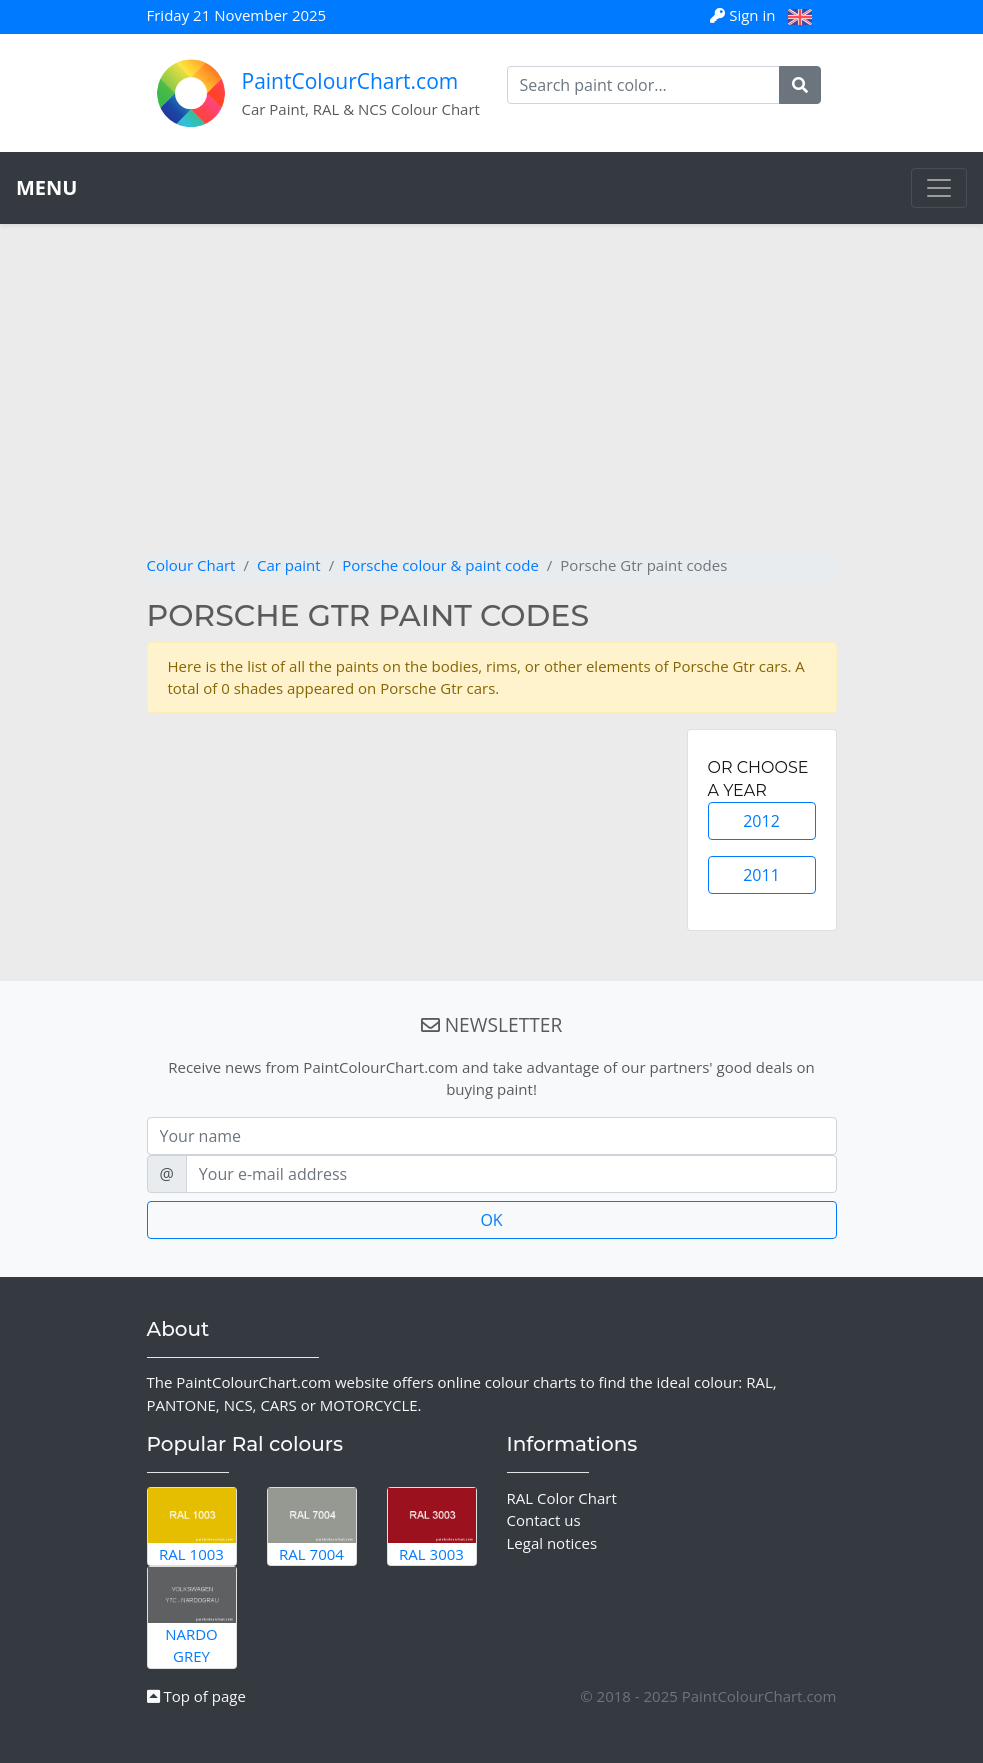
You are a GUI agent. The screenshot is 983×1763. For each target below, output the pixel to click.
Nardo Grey (192, 1616)
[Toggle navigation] (939, 188)
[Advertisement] (492, 404)
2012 (761, 821)
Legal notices (552, 1543)
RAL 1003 (192, 1526)
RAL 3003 (432, 1526)
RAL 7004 (312, 1526)
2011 (761, 875)
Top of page (196, 1696)
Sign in (744, 15)
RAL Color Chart (562, 1498)
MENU (46, 187)
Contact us (544, 1520)
